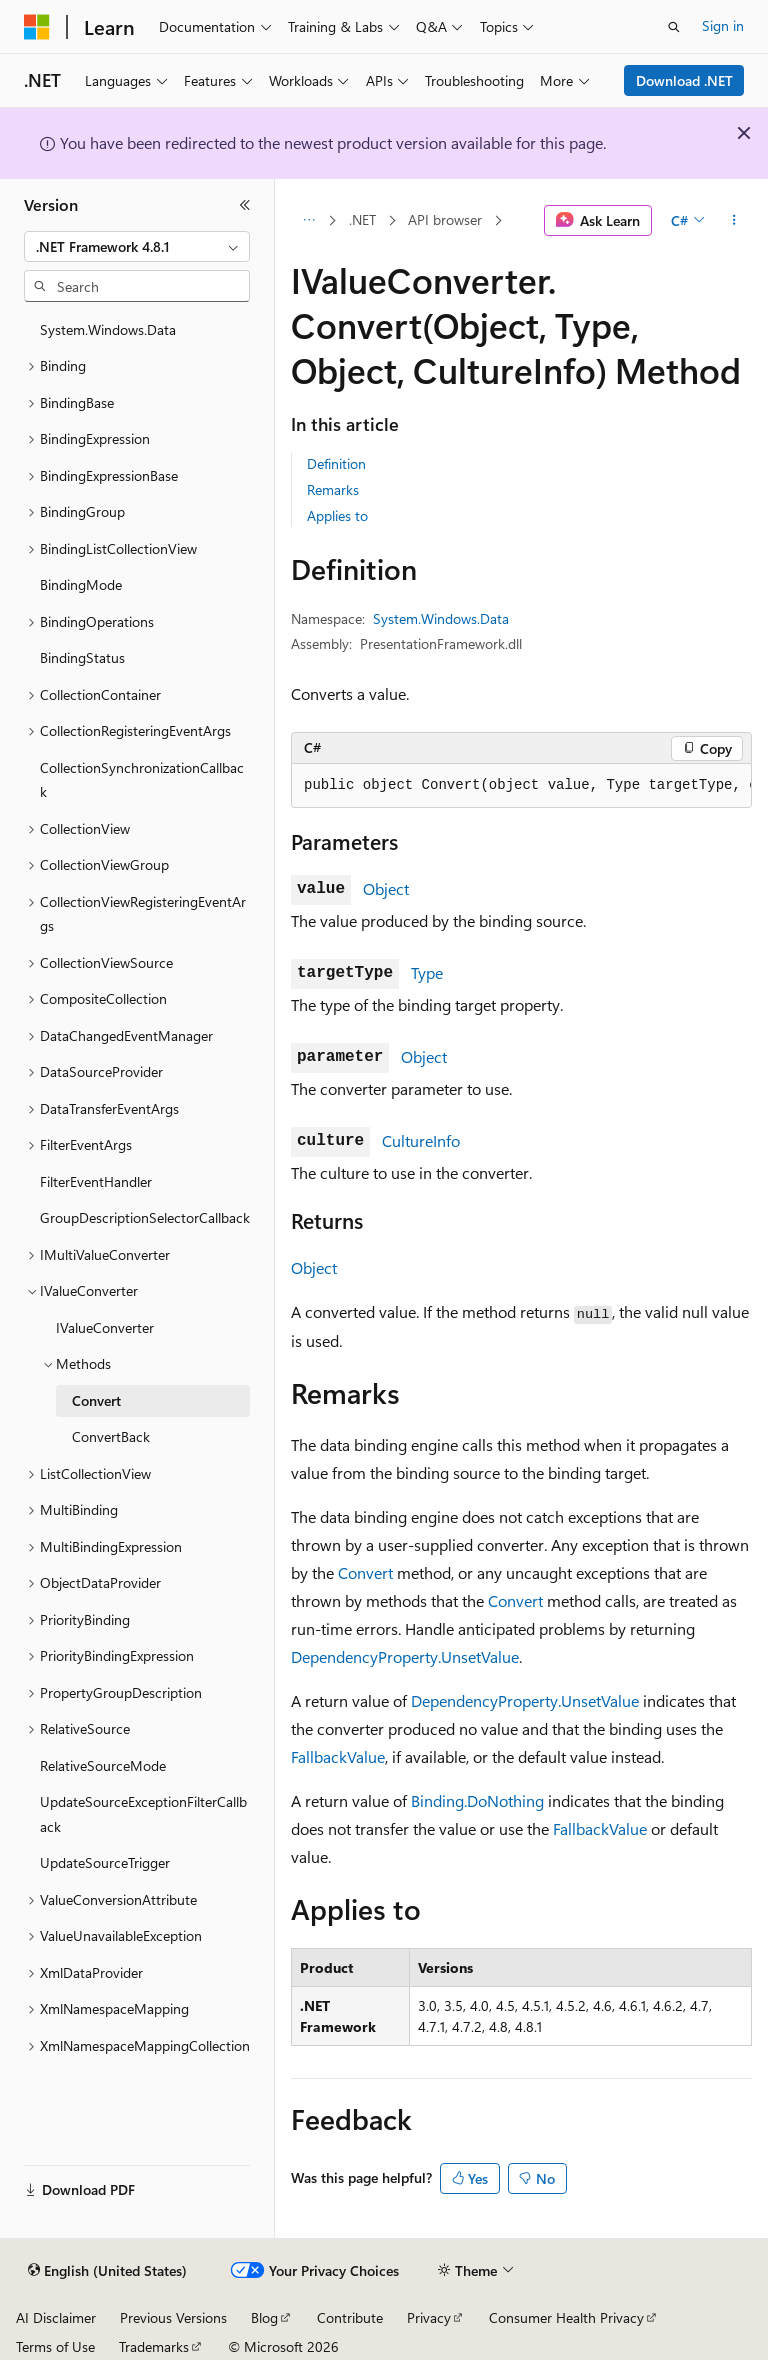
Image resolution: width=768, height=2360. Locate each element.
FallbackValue (338, 1756)
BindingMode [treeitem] (81, 584)
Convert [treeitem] (96, 1400)
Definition (336, 463)
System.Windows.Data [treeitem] (108, 329)
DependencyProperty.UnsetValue (405, 1656)
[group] (521, 786)
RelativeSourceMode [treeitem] (103, 1765)
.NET (362, 219)
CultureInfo (421, 1140)
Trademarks (154, 2346)
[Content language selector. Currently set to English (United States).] (107, 2271)
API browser (445, 219)
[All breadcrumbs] (308, 221)
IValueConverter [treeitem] (105, 1327)
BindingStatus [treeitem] (82, 657)
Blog (264, 2317)
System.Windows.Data (441, 618)
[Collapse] (245, 205)
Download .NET (684, 80)
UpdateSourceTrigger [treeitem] (105, 1862)
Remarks (333, 489)
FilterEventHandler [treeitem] (96, 1181)
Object (386, 888)
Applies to (337, 515)
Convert (365, 1572)
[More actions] (734, 221)
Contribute (350, 2317)
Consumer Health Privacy (566, 2317)
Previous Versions (173, 2317)
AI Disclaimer (56, 2317)
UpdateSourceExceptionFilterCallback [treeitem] (143, 1814)
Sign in (723, 25)
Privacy (429, 2317)
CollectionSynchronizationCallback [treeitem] (142, 780)
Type (427, 972)
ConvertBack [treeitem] (111, 1436)
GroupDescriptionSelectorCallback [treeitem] (145, 1217)
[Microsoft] (37, 27)
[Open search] (674, 27)
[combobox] (137, 247)
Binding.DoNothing (477, 1800)
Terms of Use (55, 2346)
